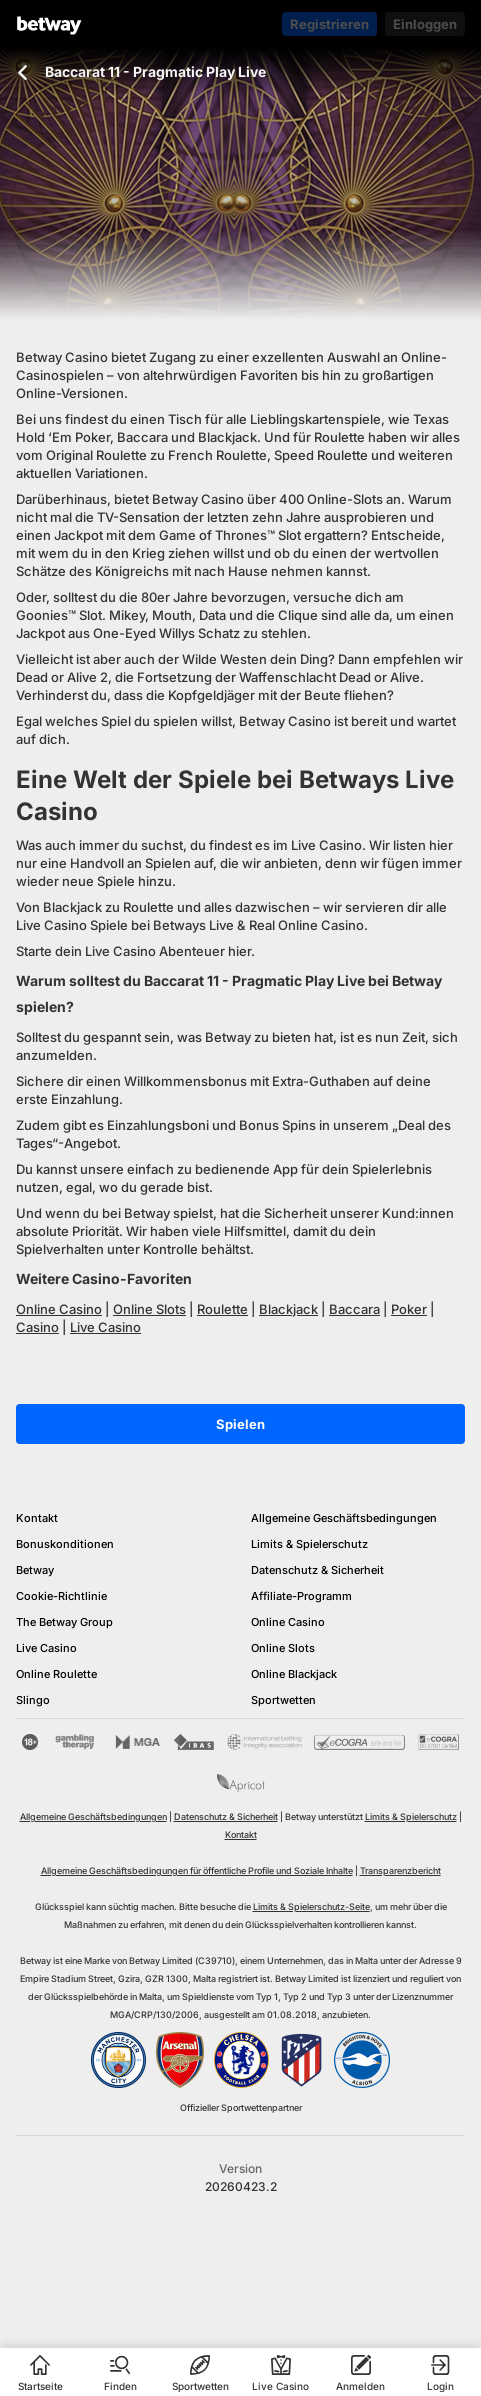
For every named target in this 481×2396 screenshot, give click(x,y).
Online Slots (149, 1309)
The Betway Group (64, 1622)
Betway (35, 1570)
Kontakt (37, 1518)
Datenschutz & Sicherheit (317, 1570)
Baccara (354, 1309)
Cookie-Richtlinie (61, 1596)
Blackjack (288, 1309)
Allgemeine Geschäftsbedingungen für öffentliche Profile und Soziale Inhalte (197, 1870)
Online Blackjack (294, 1674)
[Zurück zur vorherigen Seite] (22, 72)
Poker (409, 1309)
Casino (37, 1327)
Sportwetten (283, 1700)
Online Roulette (56, 1674)
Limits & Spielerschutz (309, 1544)
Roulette (222, 1309)
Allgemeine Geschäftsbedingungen (344, 1518)
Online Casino (59, 1309)
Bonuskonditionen (65, 1544)
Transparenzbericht (400, 1870)
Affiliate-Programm (301, 1596)
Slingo (33, 1700)
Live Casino (105, 1327)
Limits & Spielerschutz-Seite (311, 1906)
